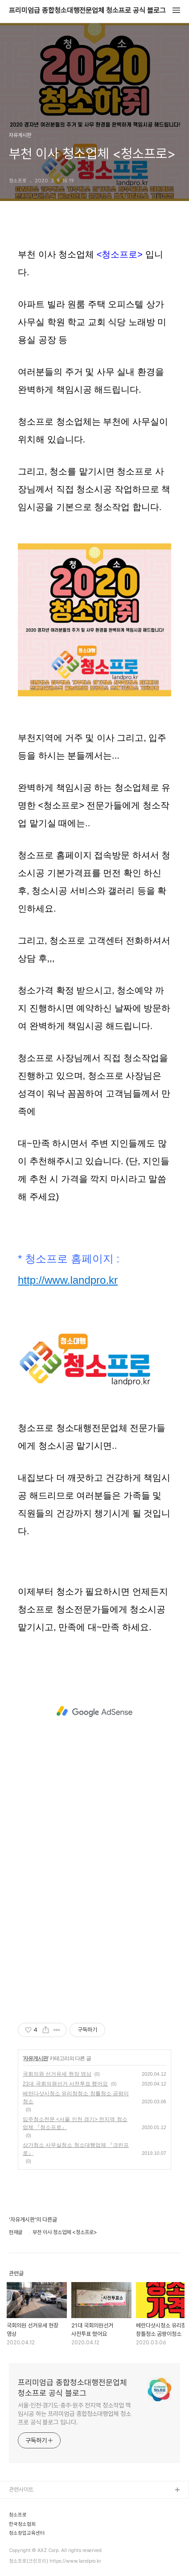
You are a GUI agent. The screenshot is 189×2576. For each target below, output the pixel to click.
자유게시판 (35, 2058)
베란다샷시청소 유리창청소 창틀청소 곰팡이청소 (76, 2097)
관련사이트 (21, 2489)
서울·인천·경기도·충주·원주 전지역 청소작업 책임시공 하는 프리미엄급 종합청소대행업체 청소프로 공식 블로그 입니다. (74, 2414)
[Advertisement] (94, 1711)
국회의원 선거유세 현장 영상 (57, 2074)
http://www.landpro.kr (68, 1280)
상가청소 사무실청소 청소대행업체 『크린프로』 (76, 2149)
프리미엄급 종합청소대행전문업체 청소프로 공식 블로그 (87, 11)
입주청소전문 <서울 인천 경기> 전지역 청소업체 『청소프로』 (75, 2123)
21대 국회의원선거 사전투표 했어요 (65, 2084)
